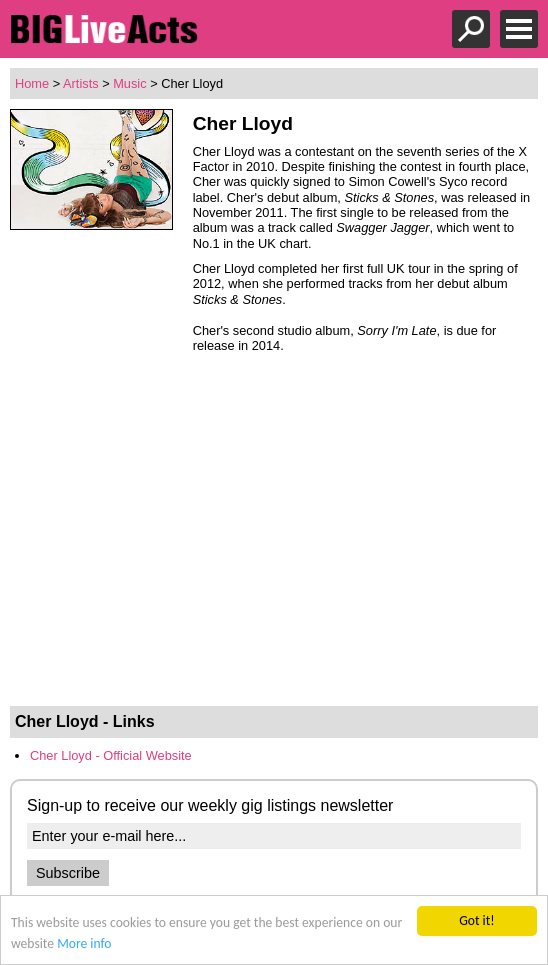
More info (84, 943)
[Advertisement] (274, 550)
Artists (81, 83)
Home (32, 83)
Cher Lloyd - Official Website (111, 755)
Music (129, 83)
